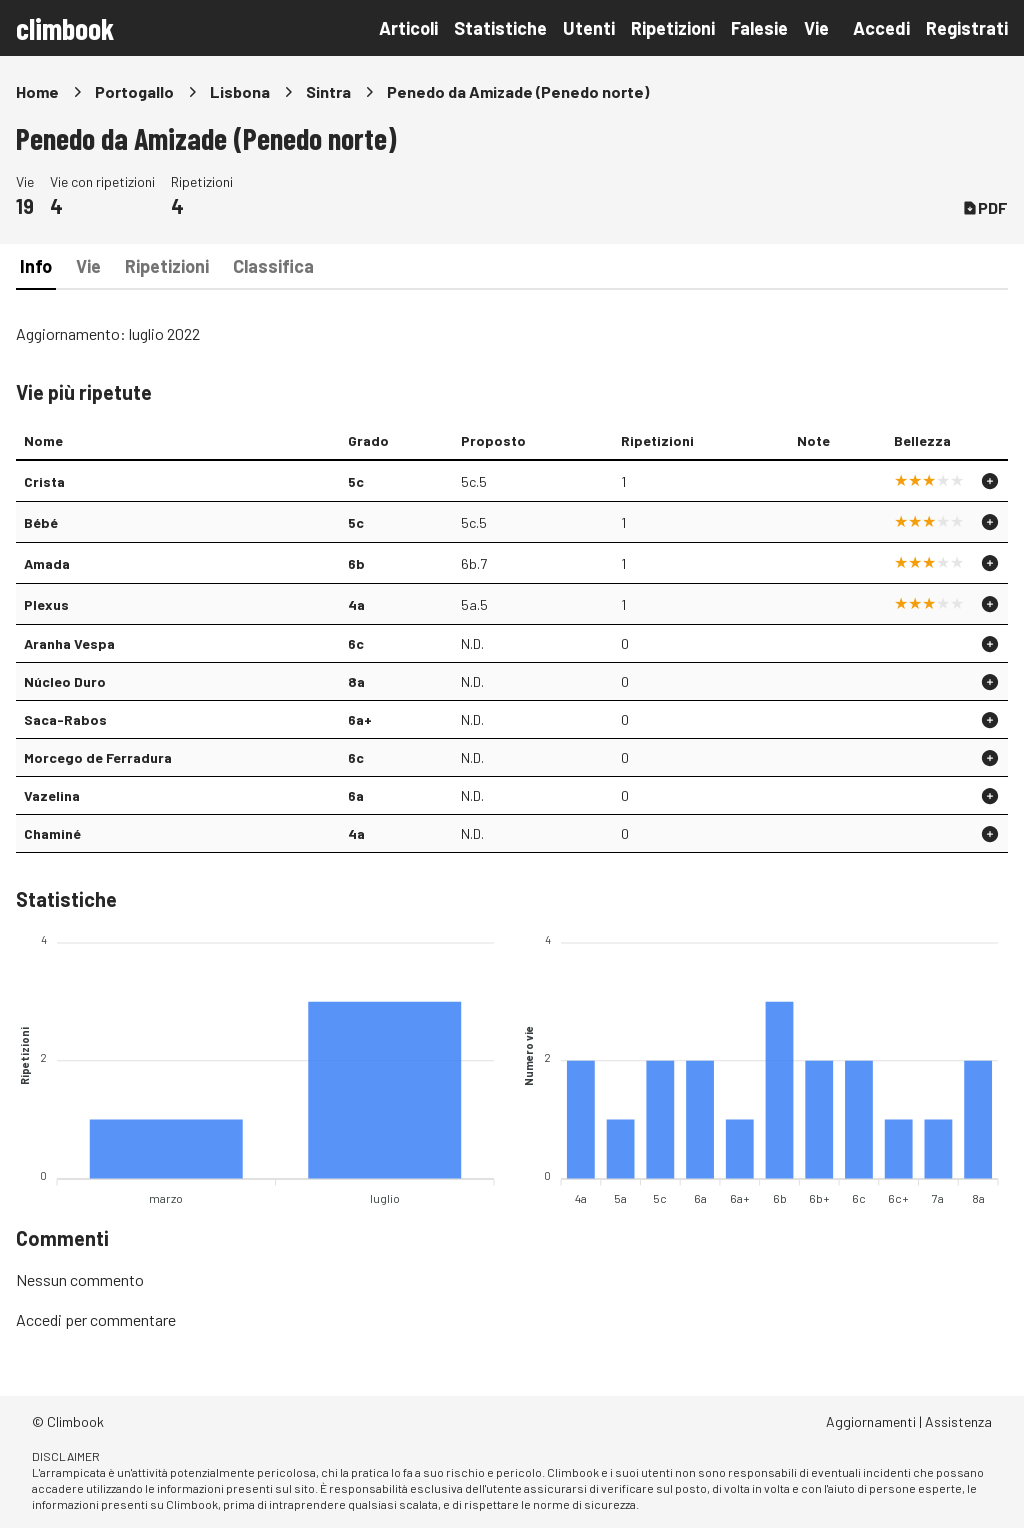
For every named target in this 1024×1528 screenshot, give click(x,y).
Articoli (408, 28)
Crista (44, 481)
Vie (816, 28)
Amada (47, 563)
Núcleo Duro (65, 681)
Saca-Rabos (65, 719)
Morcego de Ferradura (98, 757)
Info (36, 266)
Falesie (759, 28)
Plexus (46, 604)
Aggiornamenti (871, 1421)
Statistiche (500, 28)
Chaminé (52, 833)
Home (37, 91)
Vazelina (52, 795)
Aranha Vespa (69, 643)
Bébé (41, 522)
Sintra (328, 91)
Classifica (273, 266)
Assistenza (958, 1421)
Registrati (967, 28)
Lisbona (240, 91)
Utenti (589, 28)
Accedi (881, 28)
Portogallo (134, 91)
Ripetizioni (673, 28)
